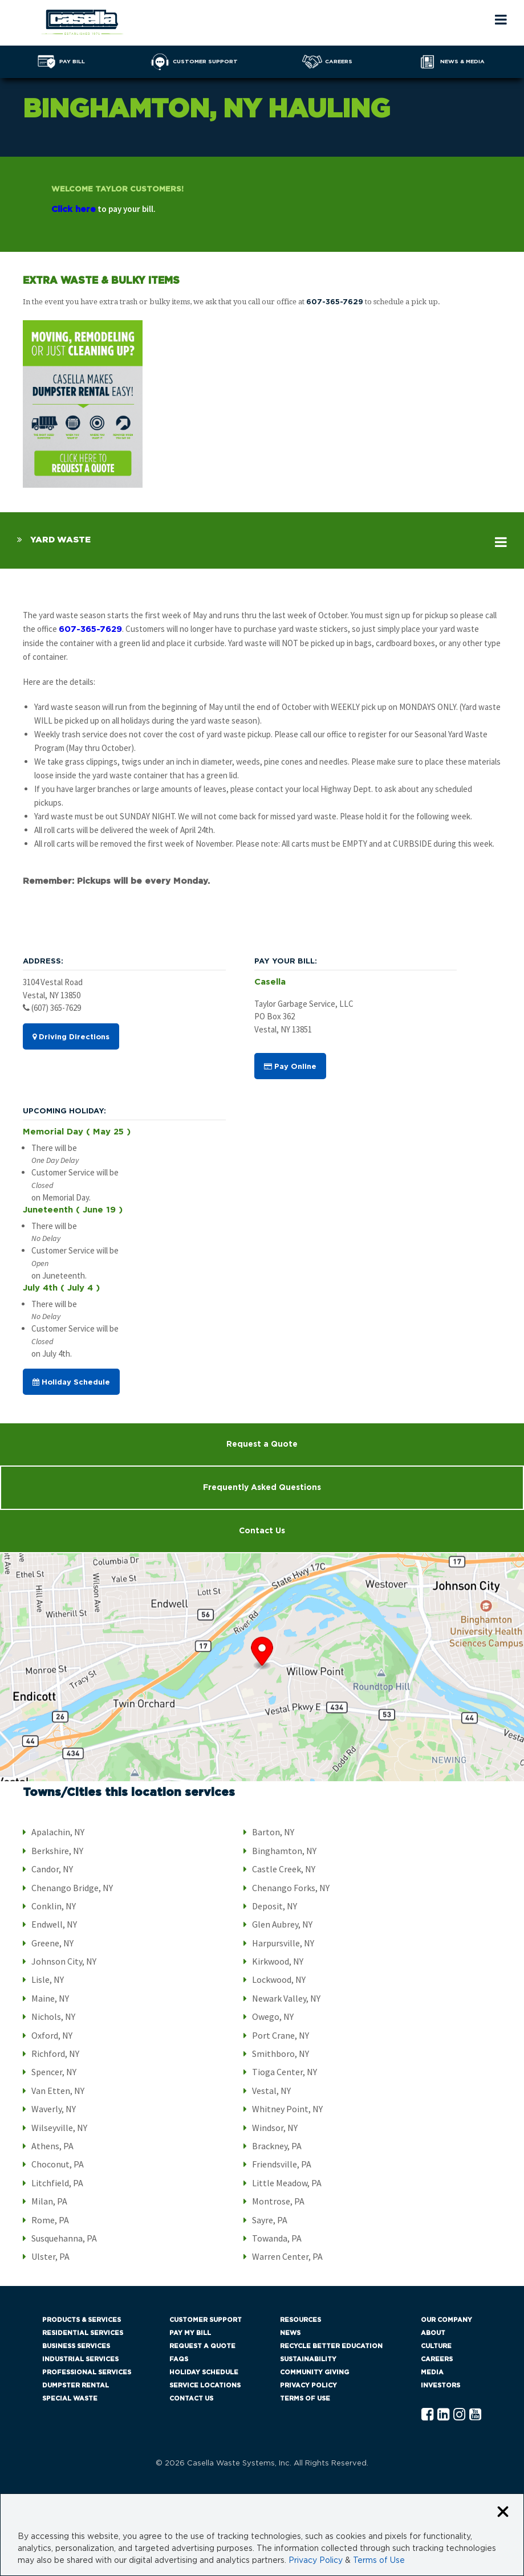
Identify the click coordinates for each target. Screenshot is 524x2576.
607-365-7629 (334, 302)
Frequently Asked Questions (262, 1488)
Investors (440, 2385)
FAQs (178, 2359)
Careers (437, 2359)
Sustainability (308, 2359)
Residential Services (82, 2333)
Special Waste (70, 2398)
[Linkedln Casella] (443, 2415)
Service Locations (205, 2385)
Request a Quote (262, 1444)
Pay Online (290, 1067)
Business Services (76, 2346)
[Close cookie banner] (503, 2512)
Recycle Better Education (331, 2346)
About (433, 2333)
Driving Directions (71, 1037)
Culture (436, 2346)
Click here (73, 209)
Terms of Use (305, 2398)
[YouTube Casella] (475, 2415)
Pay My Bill (190, 2333)
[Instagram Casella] (459, 2415)
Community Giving (314, 2372)
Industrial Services (80, 2359)
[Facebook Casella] (427, 2415)
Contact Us (262, 1531)
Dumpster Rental (75, 2385)
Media (432, 2372)
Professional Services (86, 2372)
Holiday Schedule (71, 1382)
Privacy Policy (308, 2385)
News (290, 2333)
